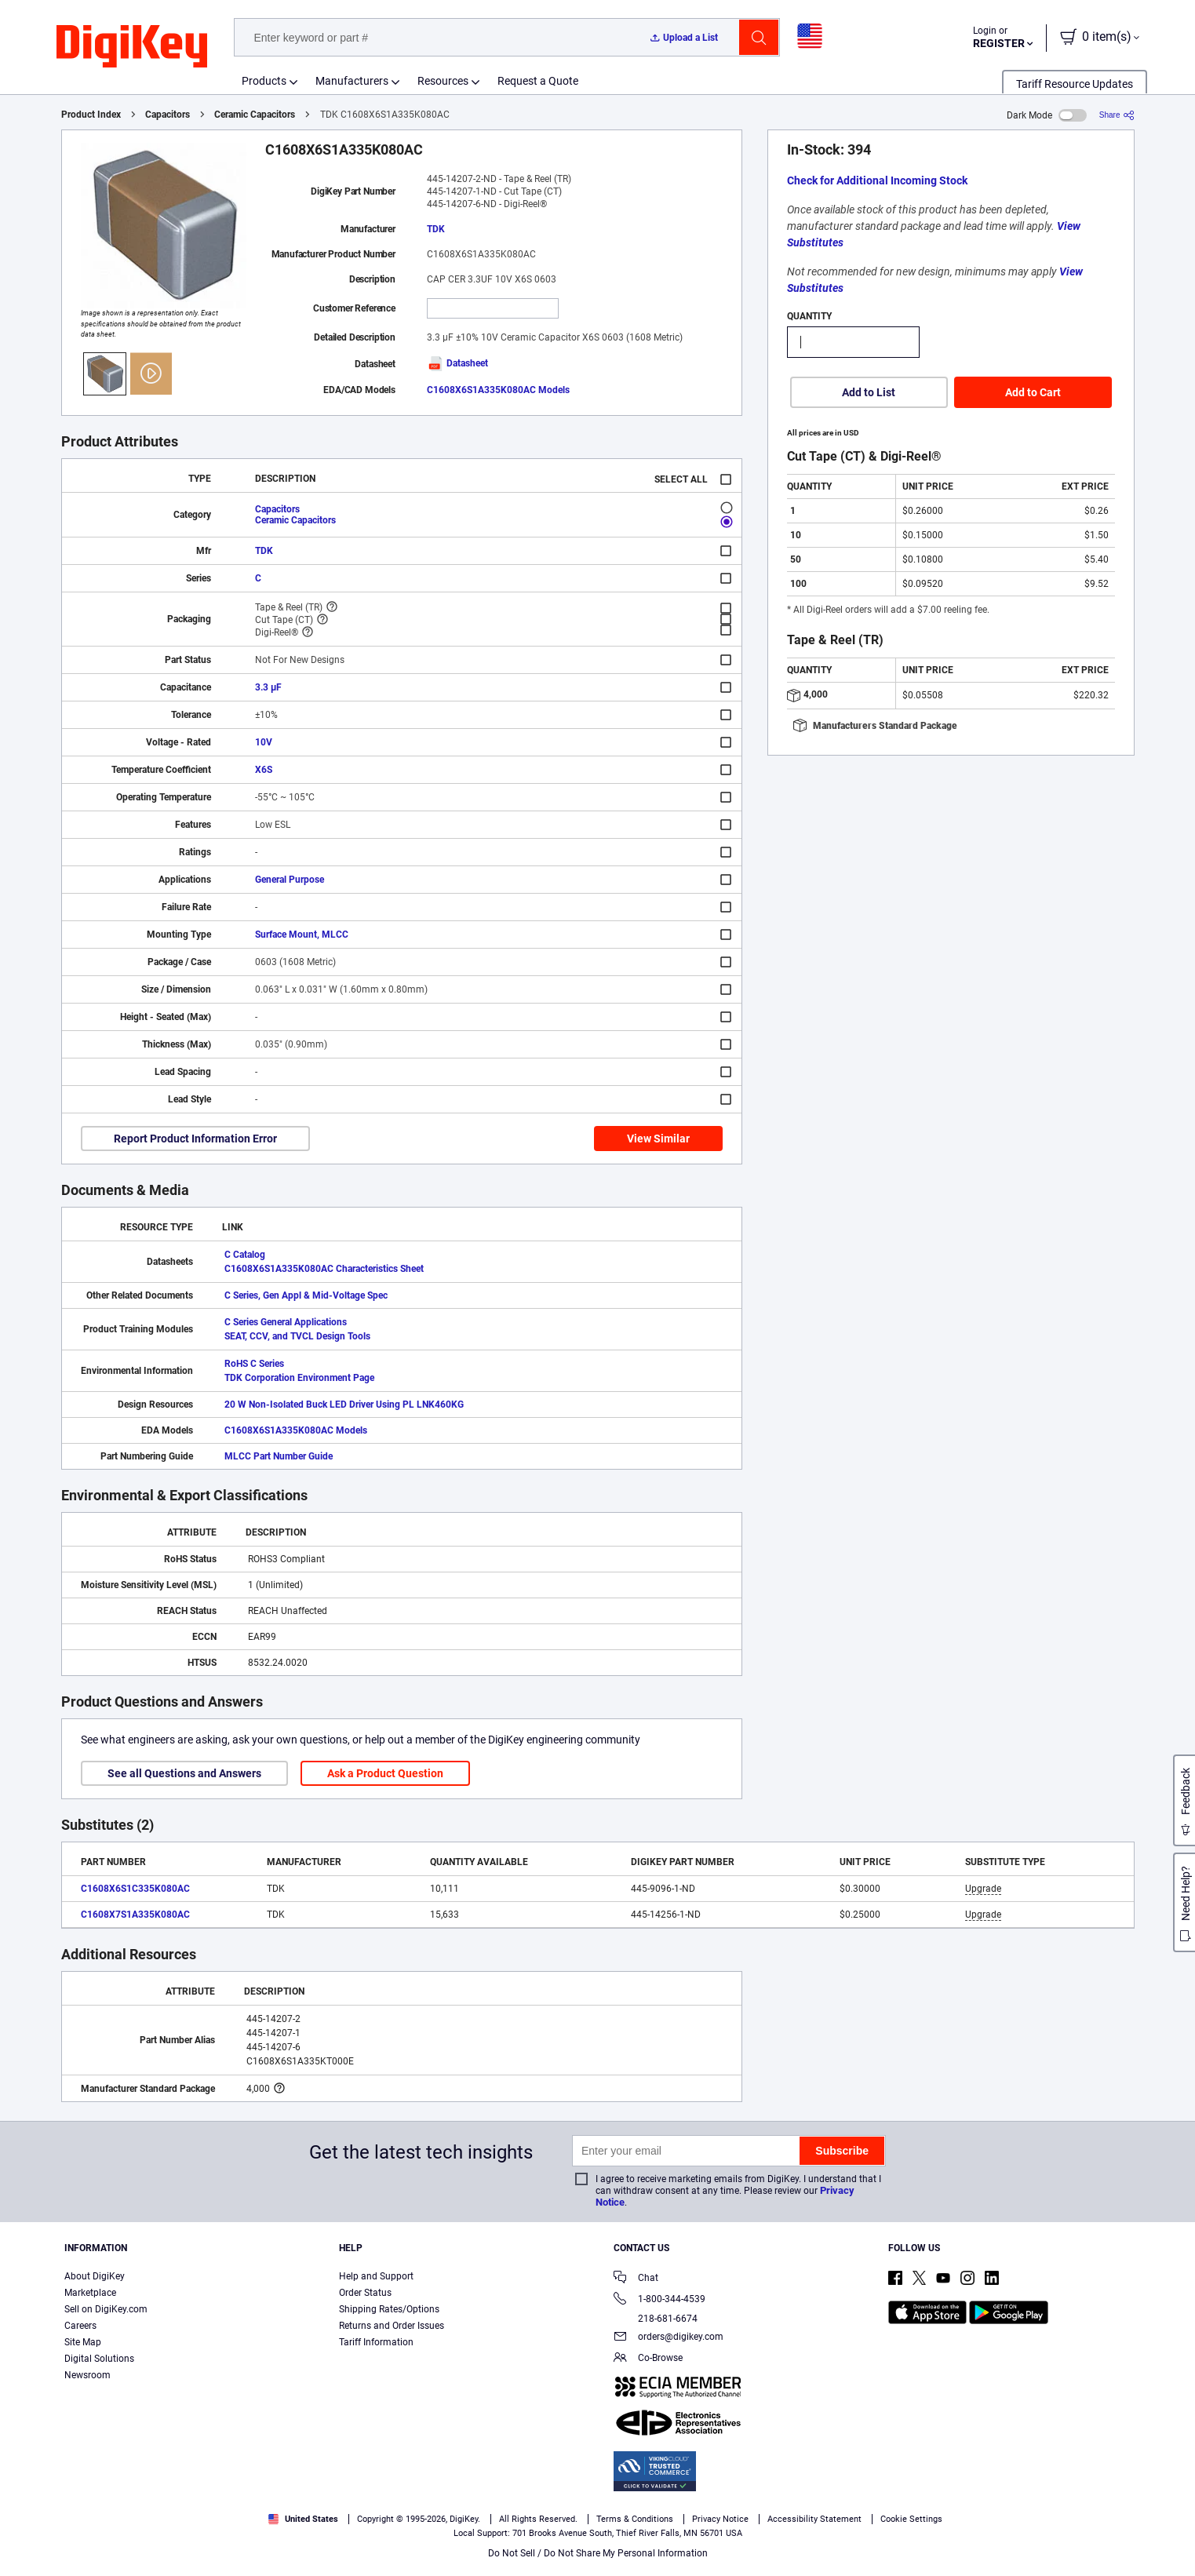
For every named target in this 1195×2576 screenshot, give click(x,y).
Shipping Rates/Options (389, 2309)
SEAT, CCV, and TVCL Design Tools (297, 1336)
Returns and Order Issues (391, 2325)
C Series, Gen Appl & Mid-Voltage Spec (306, 1295)
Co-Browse (648, 2359)
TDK (436, 229)
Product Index (91, 114)
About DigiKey (94, 2276)
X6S (263, 769)
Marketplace (90, 2292)
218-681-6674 (656, 2318)
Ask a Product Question (385, 1773)
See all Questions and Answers (184, 1773)
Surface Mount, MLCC (301, 934)
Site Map (82, 2342)
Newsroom (87, 2375)
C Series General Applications (285, 1322)
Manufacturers (351, 81)
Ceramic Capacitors (254, 114)
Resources (442, 81)
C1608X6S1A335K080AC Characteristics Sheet (324, 1268)
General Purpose (289, 879)
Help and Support (376, 2276)
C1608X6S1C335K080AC (135, 1888)
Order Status (365, 2292)
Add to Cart (1033, 392)
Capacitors (167, 114)
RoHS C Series (254, 1363)
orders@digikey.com (668, 2337)
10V (263, 742)
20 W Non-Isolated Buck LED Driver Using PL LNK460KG (344, 1404)
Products (264, 81)
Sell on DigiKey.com (106, 2309)
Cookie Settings (911, 2519)
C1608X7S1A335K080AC (135, 1914)
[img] (131, 47)
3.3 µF (268, 687)
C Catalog (244, 1254)
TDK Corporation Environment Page (299, 1377)
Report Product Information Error (195, 1138)
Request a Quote (537, 81)
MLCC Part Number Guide (278, 1456)
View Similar (658, 1138)
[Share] (1117, 115)
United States (303, 2519)
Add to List (868, 392)
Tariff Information (376, 2342)
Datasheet (457, 363)
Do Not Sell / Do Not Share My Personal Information (598, 2553)
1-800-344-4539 (659, 2300)
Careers (80, 2325)
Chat (636, 2279)
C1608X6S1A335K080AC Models (498, 389)
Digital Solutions (99, 2358)
